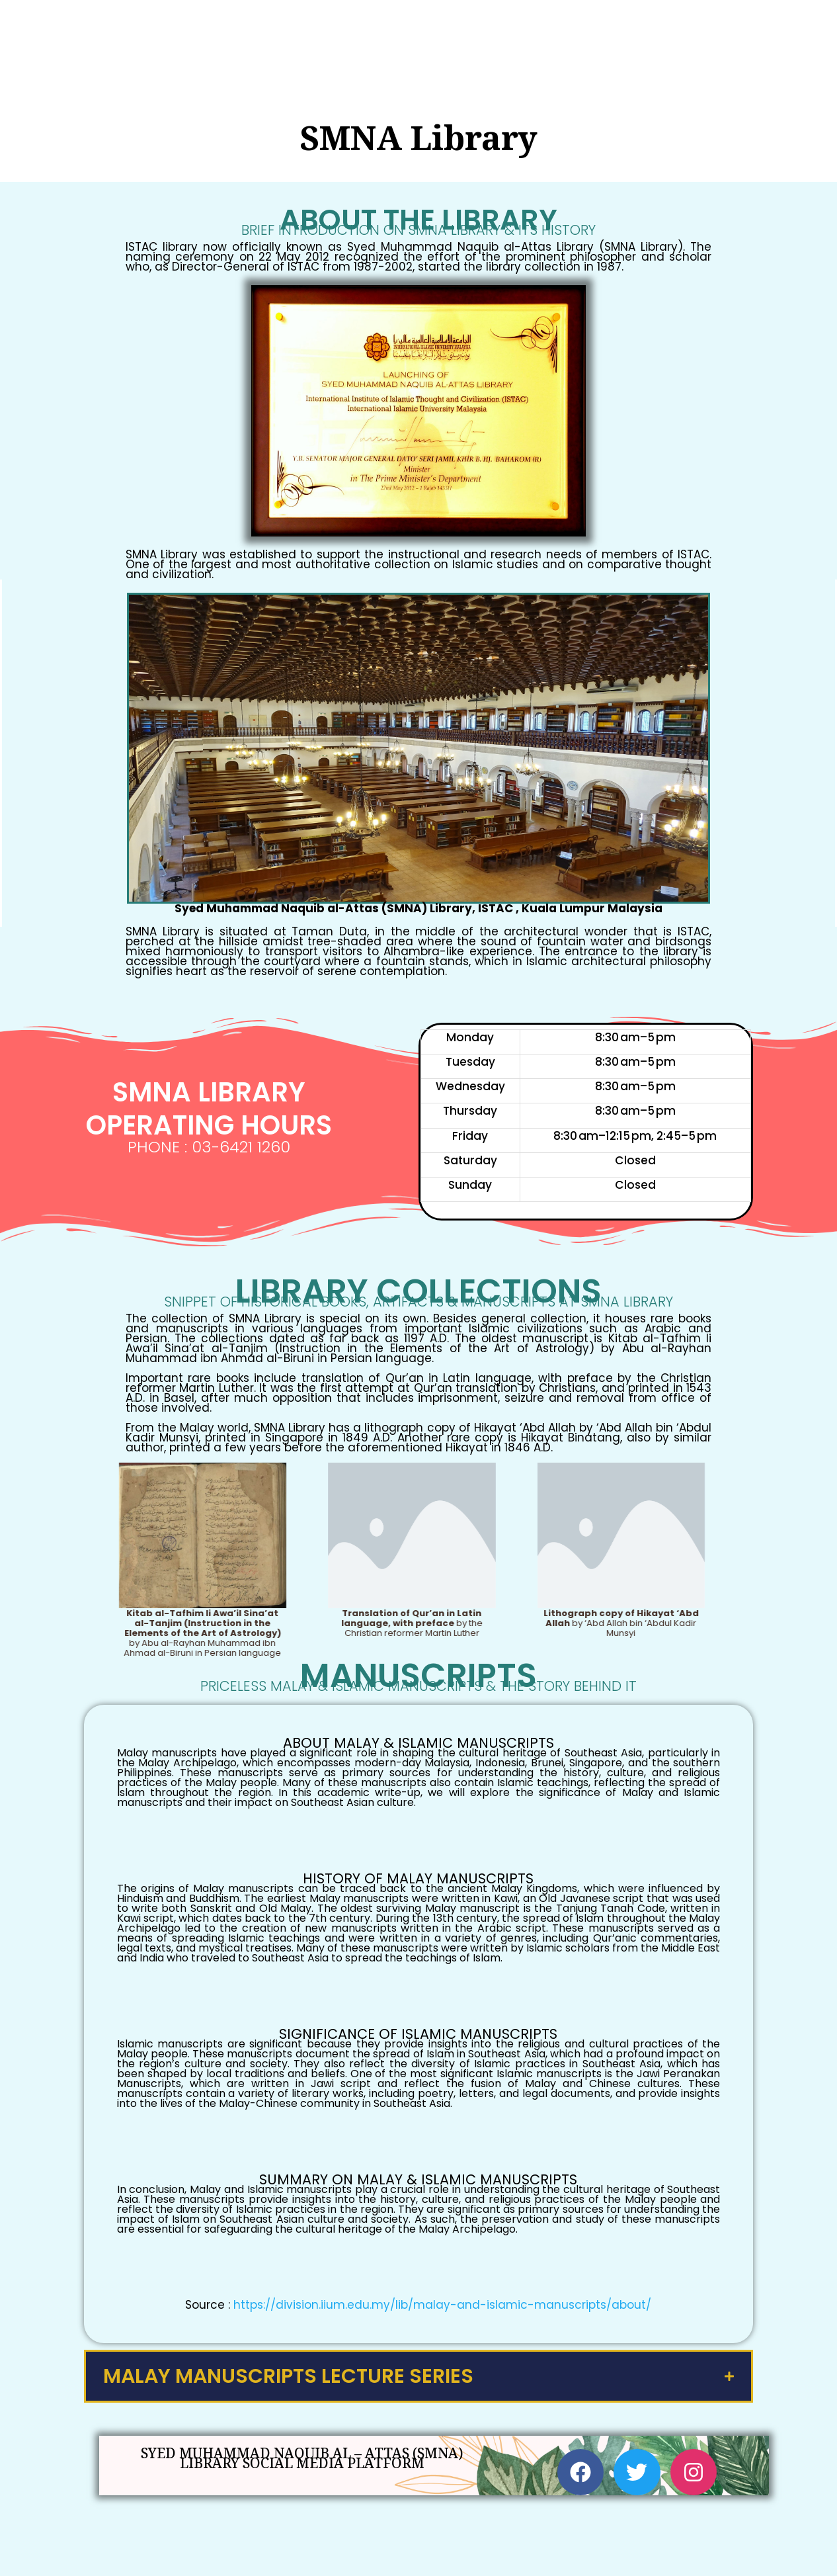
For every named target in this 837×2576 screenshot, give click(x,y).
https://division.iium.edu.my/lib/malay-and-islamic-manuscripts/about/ (442, 2303)
